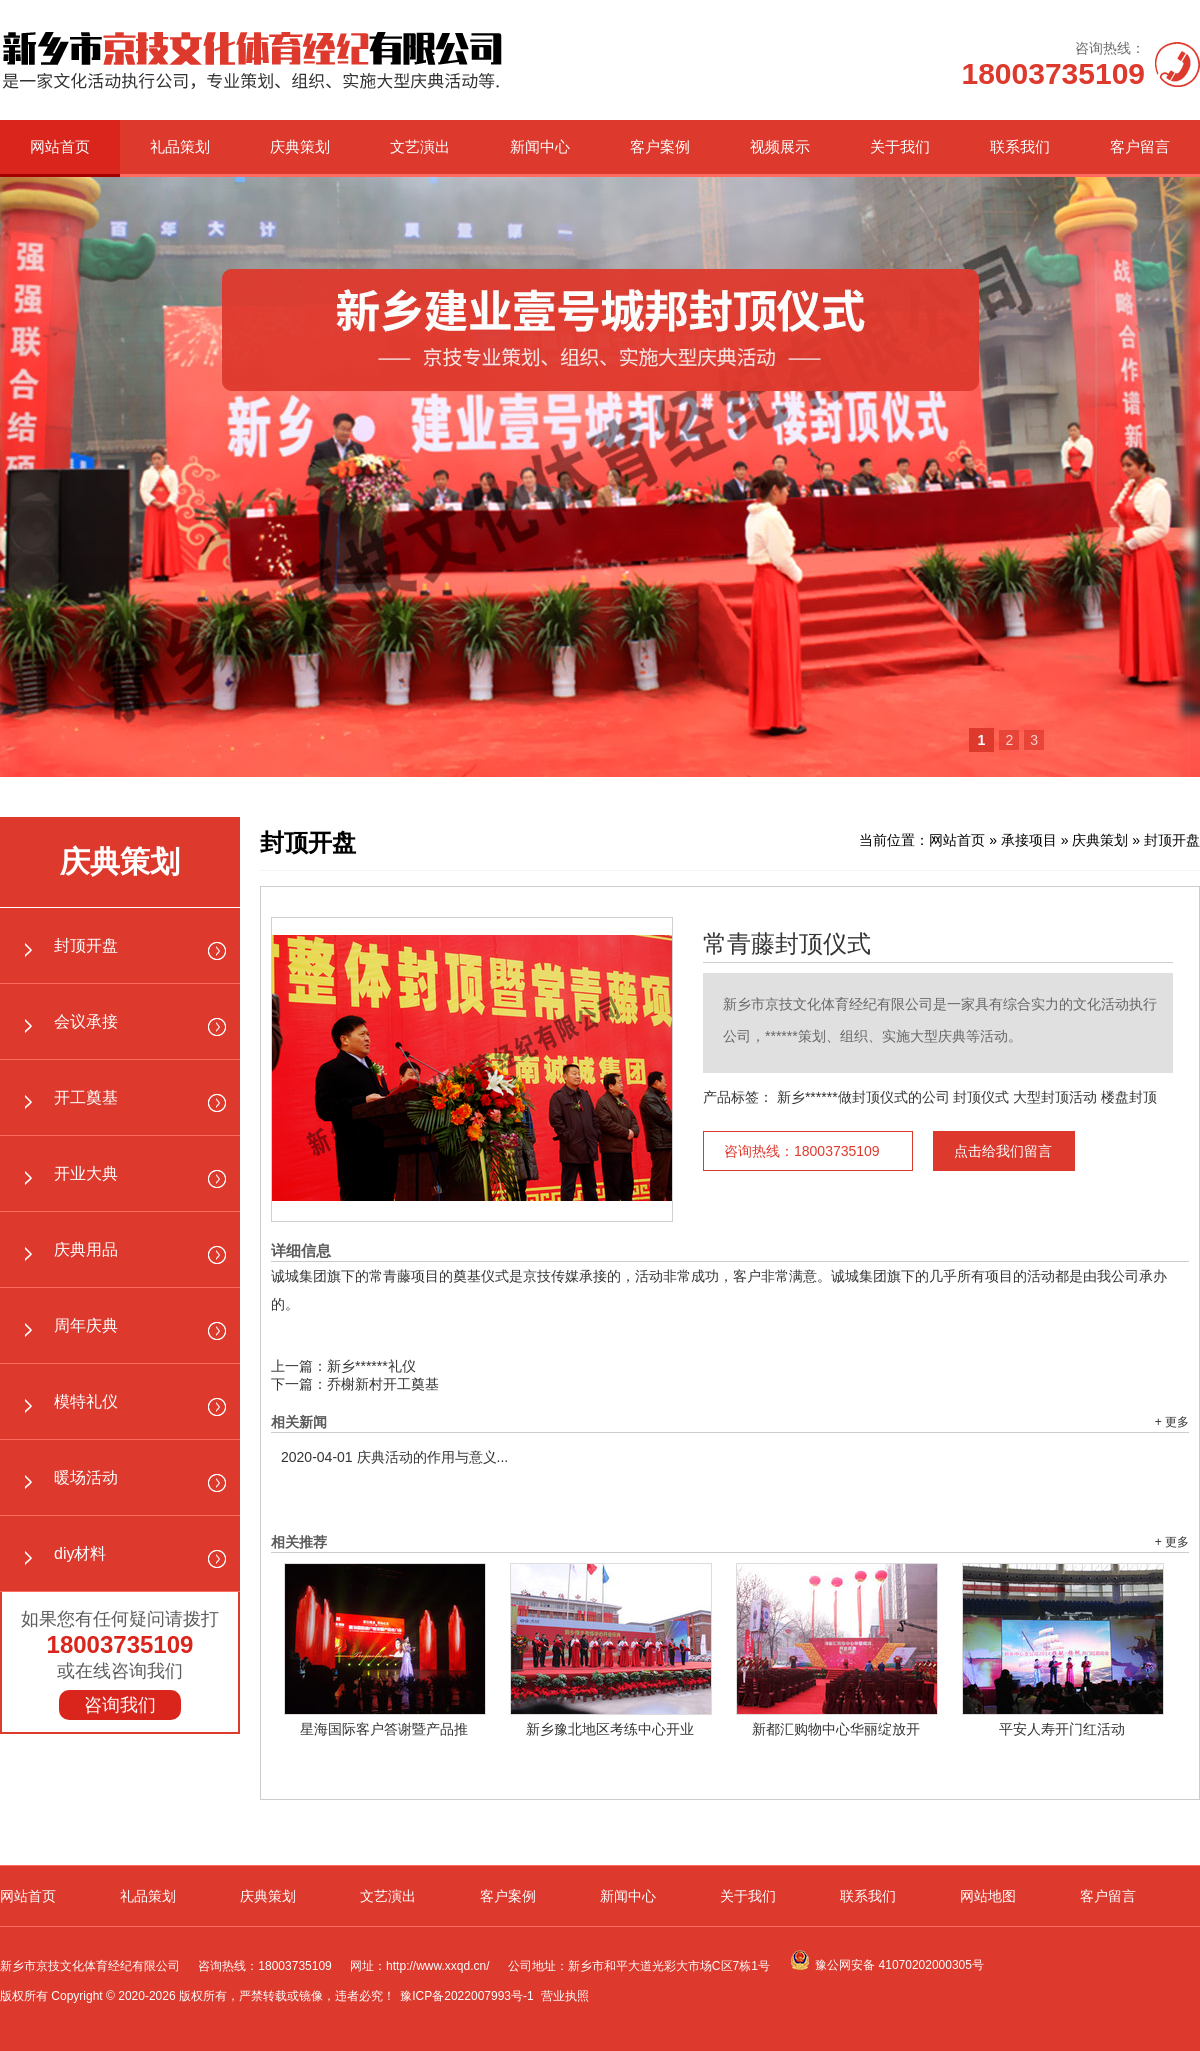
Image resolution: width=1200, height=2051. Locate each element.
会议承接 (86, 1021)
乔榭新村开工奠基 (383, 1384)
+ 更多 (1172, 1422)
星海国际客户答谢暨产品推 (384, 1729)
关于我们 (900, 146)
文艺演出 (420, 146)
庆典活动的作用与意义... (394, 1457)
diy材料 (80, 1553)
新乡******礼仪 (371, 1366)
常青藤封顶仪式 (787, 944)
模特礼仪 (86, 1401)
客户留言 (1140, 146)
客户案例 (660, 146)
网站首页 (60, 146)
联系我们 (1020, 146)
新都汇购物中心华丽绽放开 (836, 1729)
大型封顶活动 (1055, 1097)
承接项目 (1029, 840)
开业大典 (86, 1173)
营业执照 (565, 1996)
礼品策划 (180, 146)
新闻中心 (540, 146)
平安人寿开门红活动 (1062, 1729)
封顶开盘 (86, 945)
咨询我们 (120, 1705)
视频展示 (780, 146)
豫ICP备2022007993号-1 (466, 1996)
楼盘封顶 (1129, 1097)
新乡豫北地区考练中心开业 (610, 1729)
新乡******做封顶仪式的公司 (863, 1097)
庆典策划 (300, 146)
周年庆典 (86, 1325)
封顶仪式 (981, 1097)
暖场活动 (86, 1477)
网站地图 (988, 1896)
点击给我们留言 (1003, 1151)
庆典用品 (86, 1249)
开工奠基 (86, 1097)
